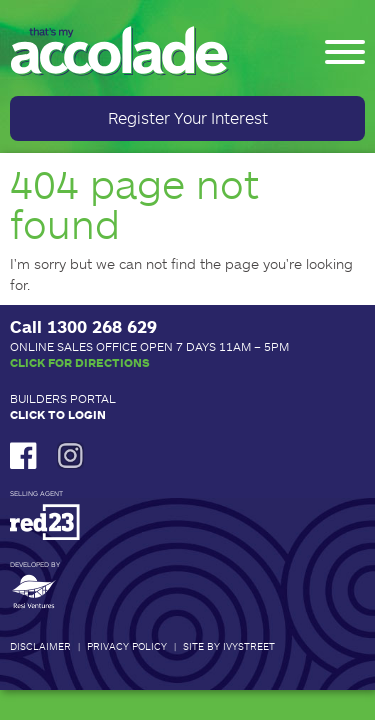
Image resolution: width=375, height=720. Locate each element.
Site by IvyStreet (229, 646)
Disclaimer (40, 646)
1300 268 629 (102, 326)
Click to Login (58, 414)
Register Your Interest (188, 117)
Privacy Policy (127, 646)
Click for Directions (80, 362)
